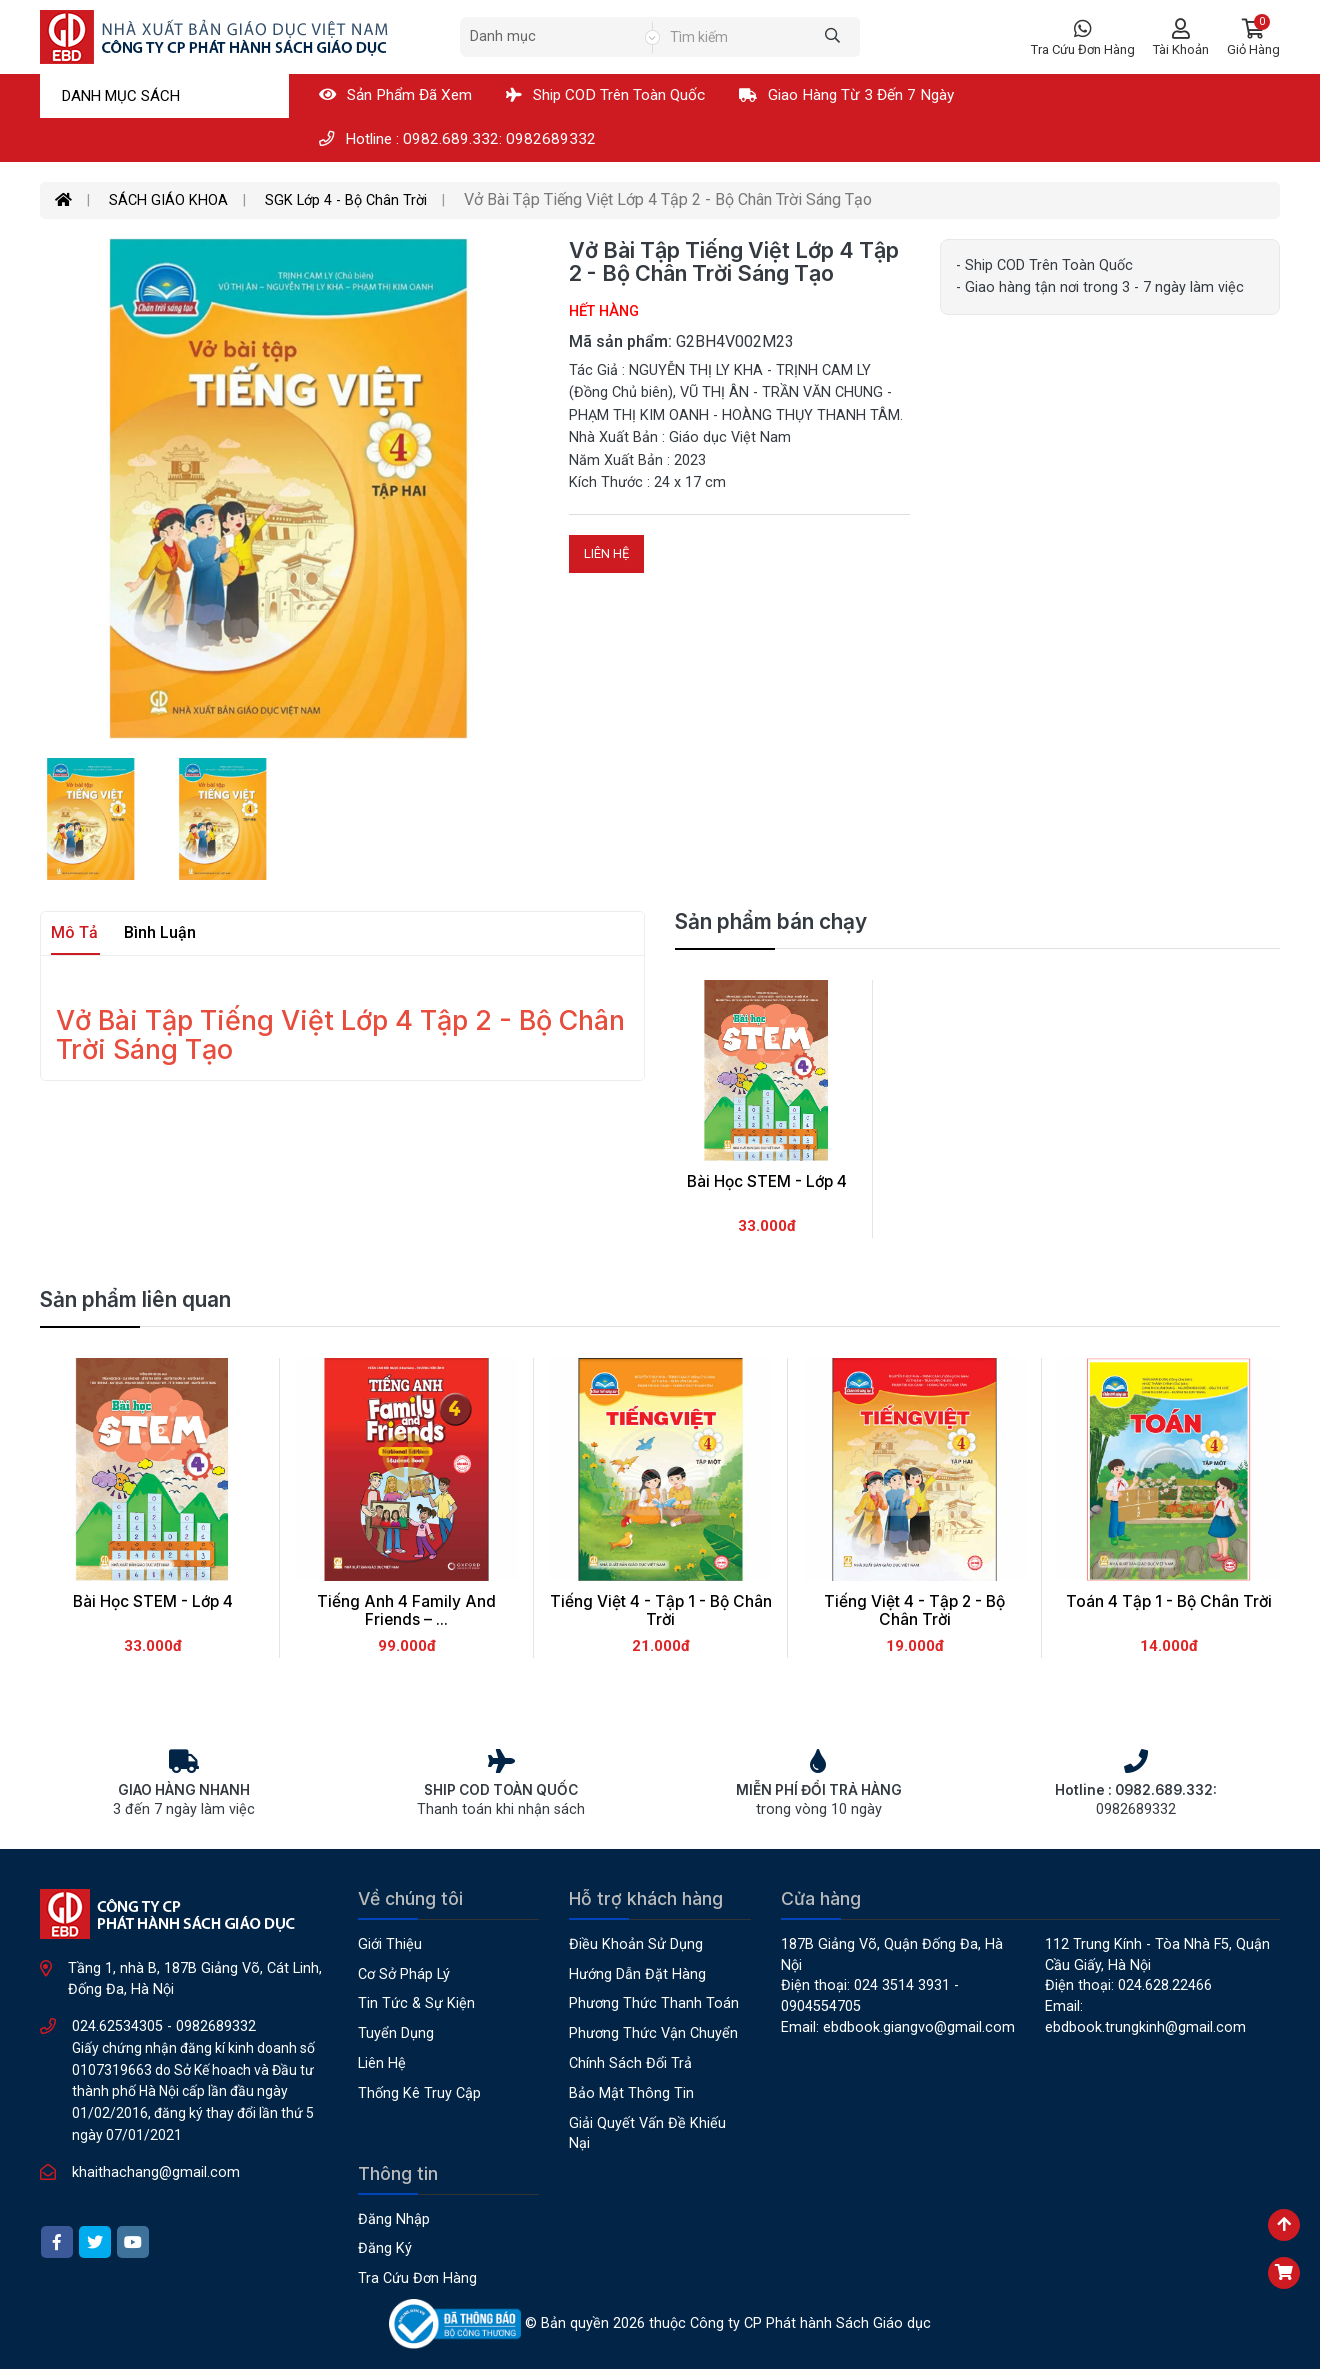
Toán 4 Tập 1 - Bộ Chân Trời (1169, 1601)
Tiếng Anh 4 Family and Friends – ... (406, 1611)
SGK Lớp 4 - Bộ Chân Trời (346, 200)
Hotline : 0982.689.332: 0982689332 (457, 139)
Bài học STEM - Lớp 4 (153, 1601)
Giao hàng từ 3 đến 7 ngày (846, 95)
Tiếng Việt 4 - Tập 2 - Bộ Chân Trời (914, 1611)
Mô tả (74, 932)
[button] (1253, 37)
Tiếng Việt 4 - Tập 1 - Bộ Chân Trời (661, 1611)
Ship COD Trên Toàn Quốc (605, 95)
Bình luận (160, 932)
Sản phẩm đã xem (395, 95)
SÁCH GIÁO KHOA (168, 200)
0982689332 (216, 2026)
